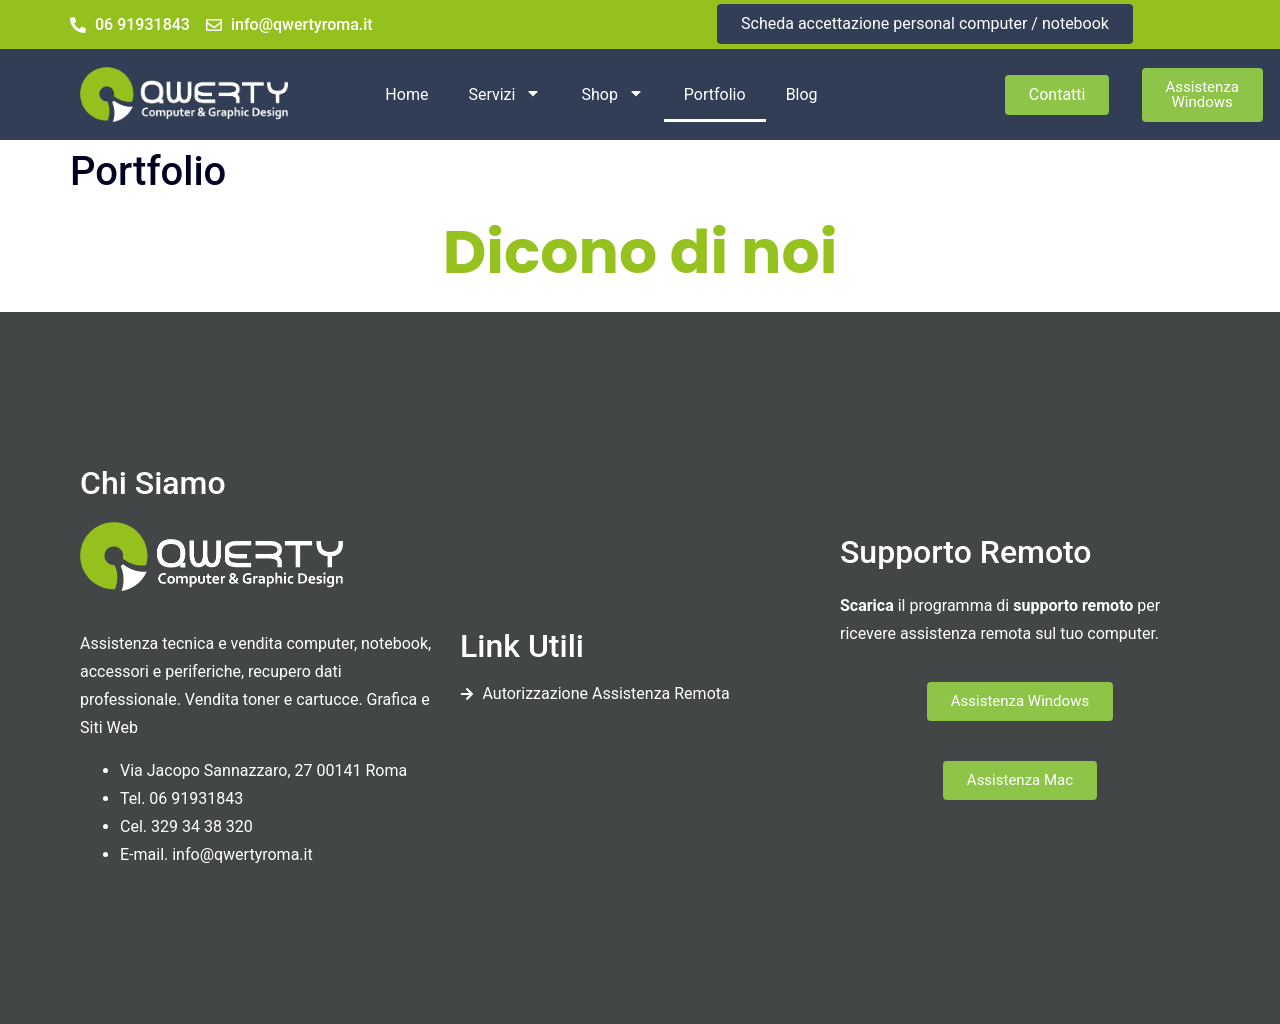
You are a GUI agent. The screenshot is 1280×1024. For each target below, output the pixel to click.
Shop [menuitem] (612, 94)
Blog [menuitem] (802, 94)
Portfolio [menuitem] (715, 94)
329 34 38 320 (202, 826)
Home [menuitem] (406, 94)
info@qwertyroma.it (242, 854)
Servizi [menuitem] (504, 94)
